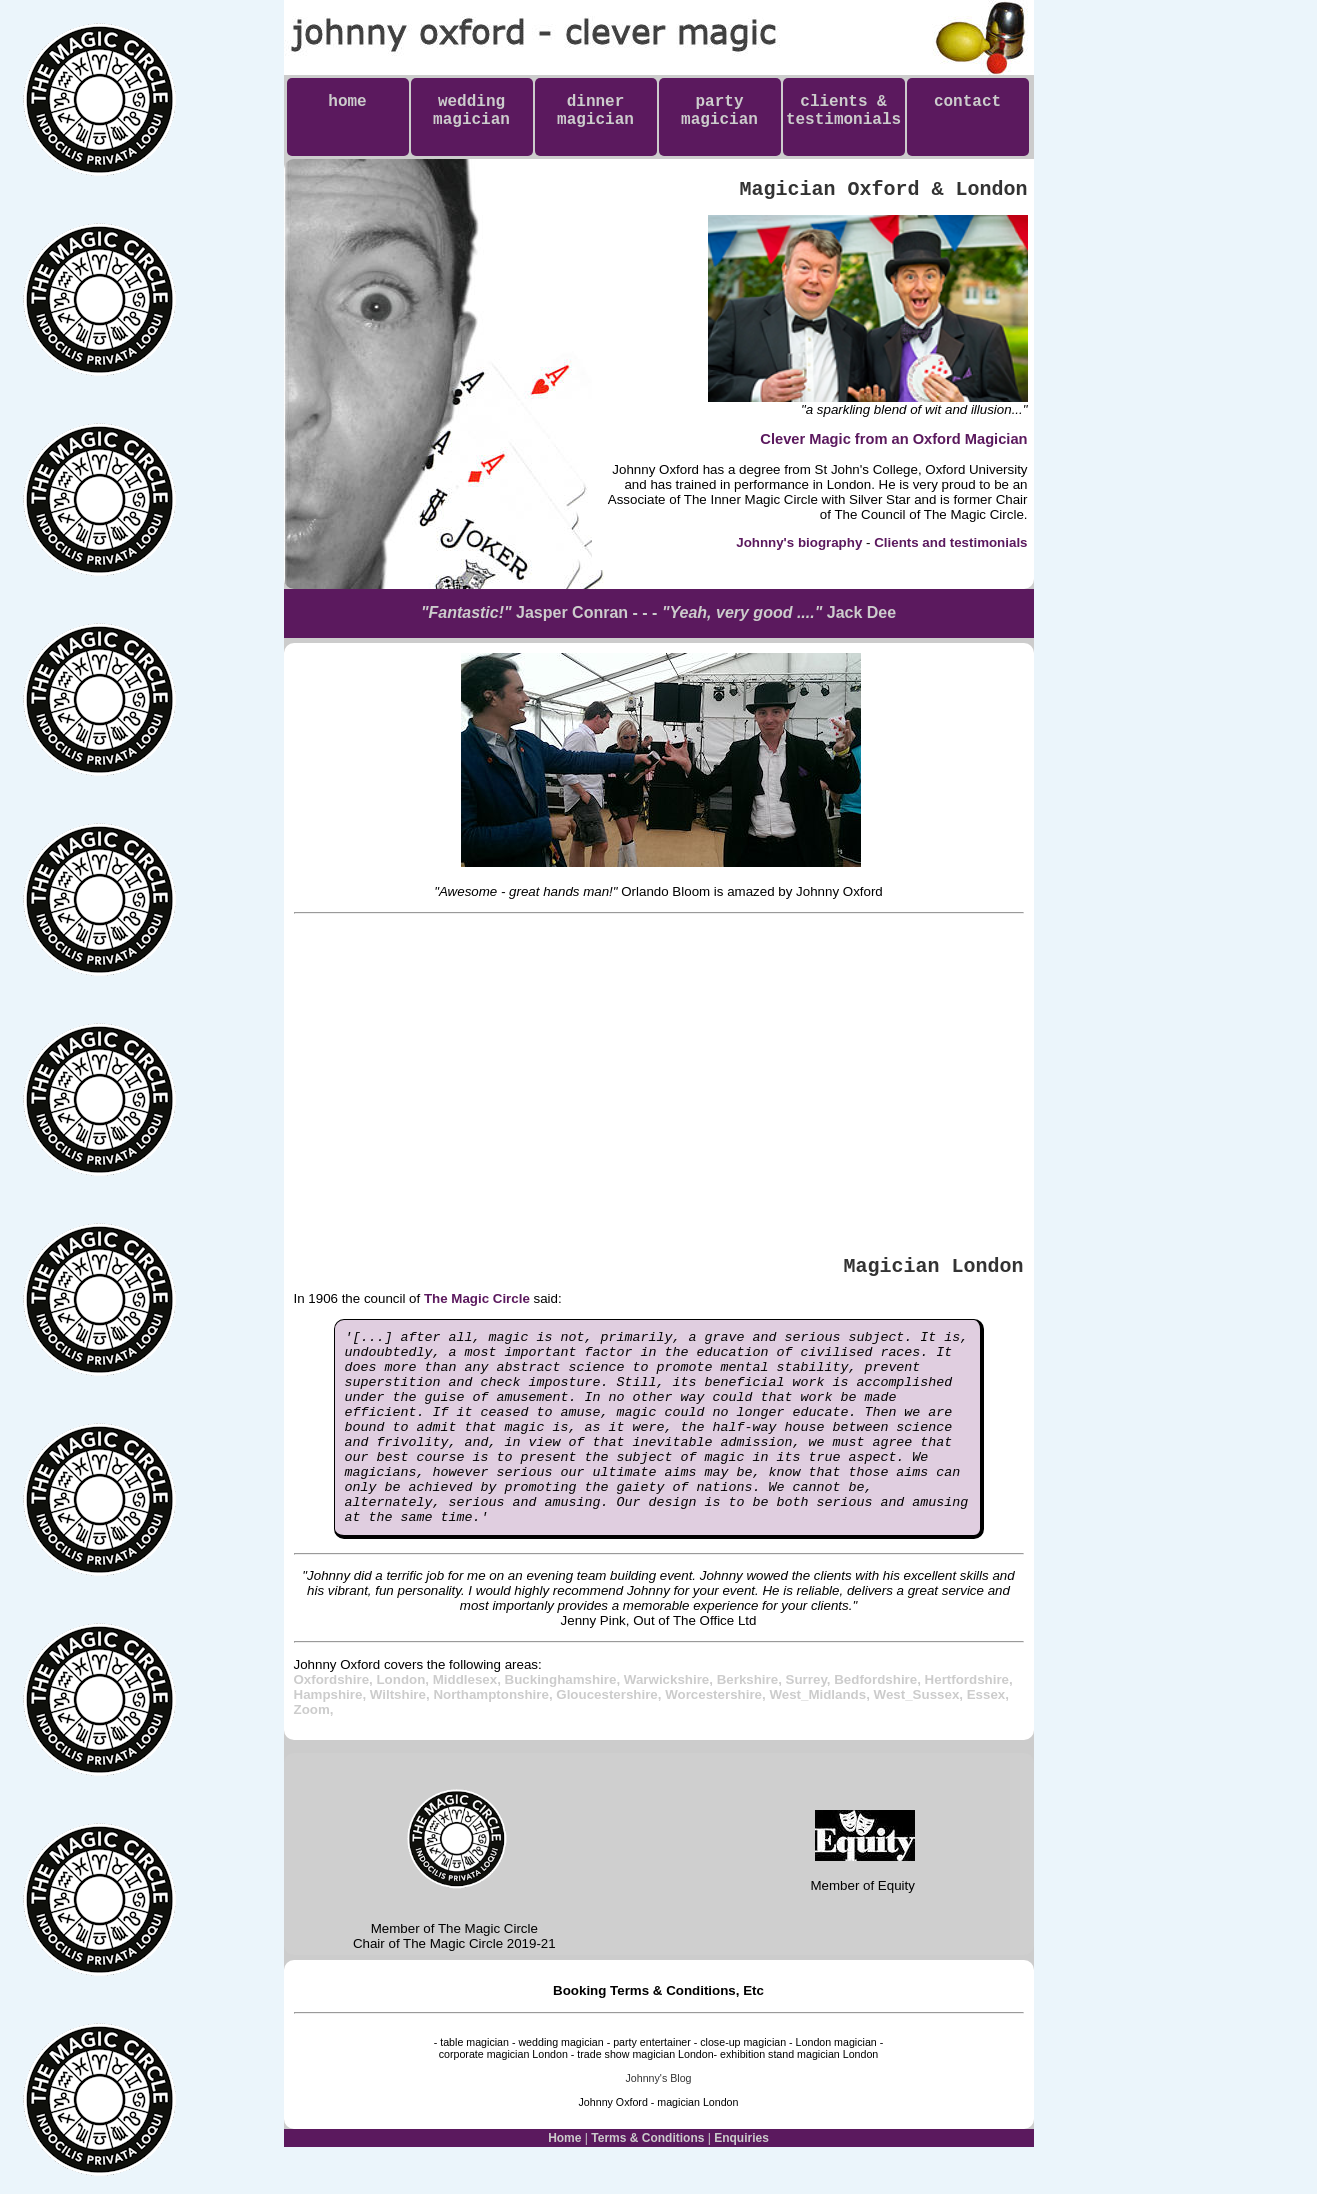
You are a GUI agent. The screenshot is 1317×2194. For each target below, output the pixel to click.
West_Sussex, (920, 1733)
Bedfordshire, (879, 1718)
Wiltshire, (402, 1733)
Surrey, (810, 1718)
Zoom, (314, 1748)
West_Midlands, (821, 1733)
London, (404, 1718)
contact (967, 111)
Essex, (988, 1733)
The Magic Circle (477, 1298)
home (347, 111)
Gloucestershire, (610, 1733)
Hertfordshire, (969, 1718)
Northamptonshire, (494, 1733)
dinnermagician (595, 111)
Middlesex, (469, 1718)
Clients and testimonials (950, 542)
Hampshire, (332, 1733)
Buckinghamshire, (564, 1718)
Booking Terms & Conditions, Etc (658, 2029)
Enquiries (741, 2177)
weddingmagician (471, 111)
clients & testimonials (843, 120)
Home (564, 2177)
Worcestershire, (717, 1733)
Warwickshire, (670, 1718)
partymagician (719, 111)
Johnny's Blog (658, 2117)
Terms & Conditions (647, 2177)
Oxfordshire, (335, 1718)
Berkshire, (751, 1718)
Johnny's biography (799, 542)
